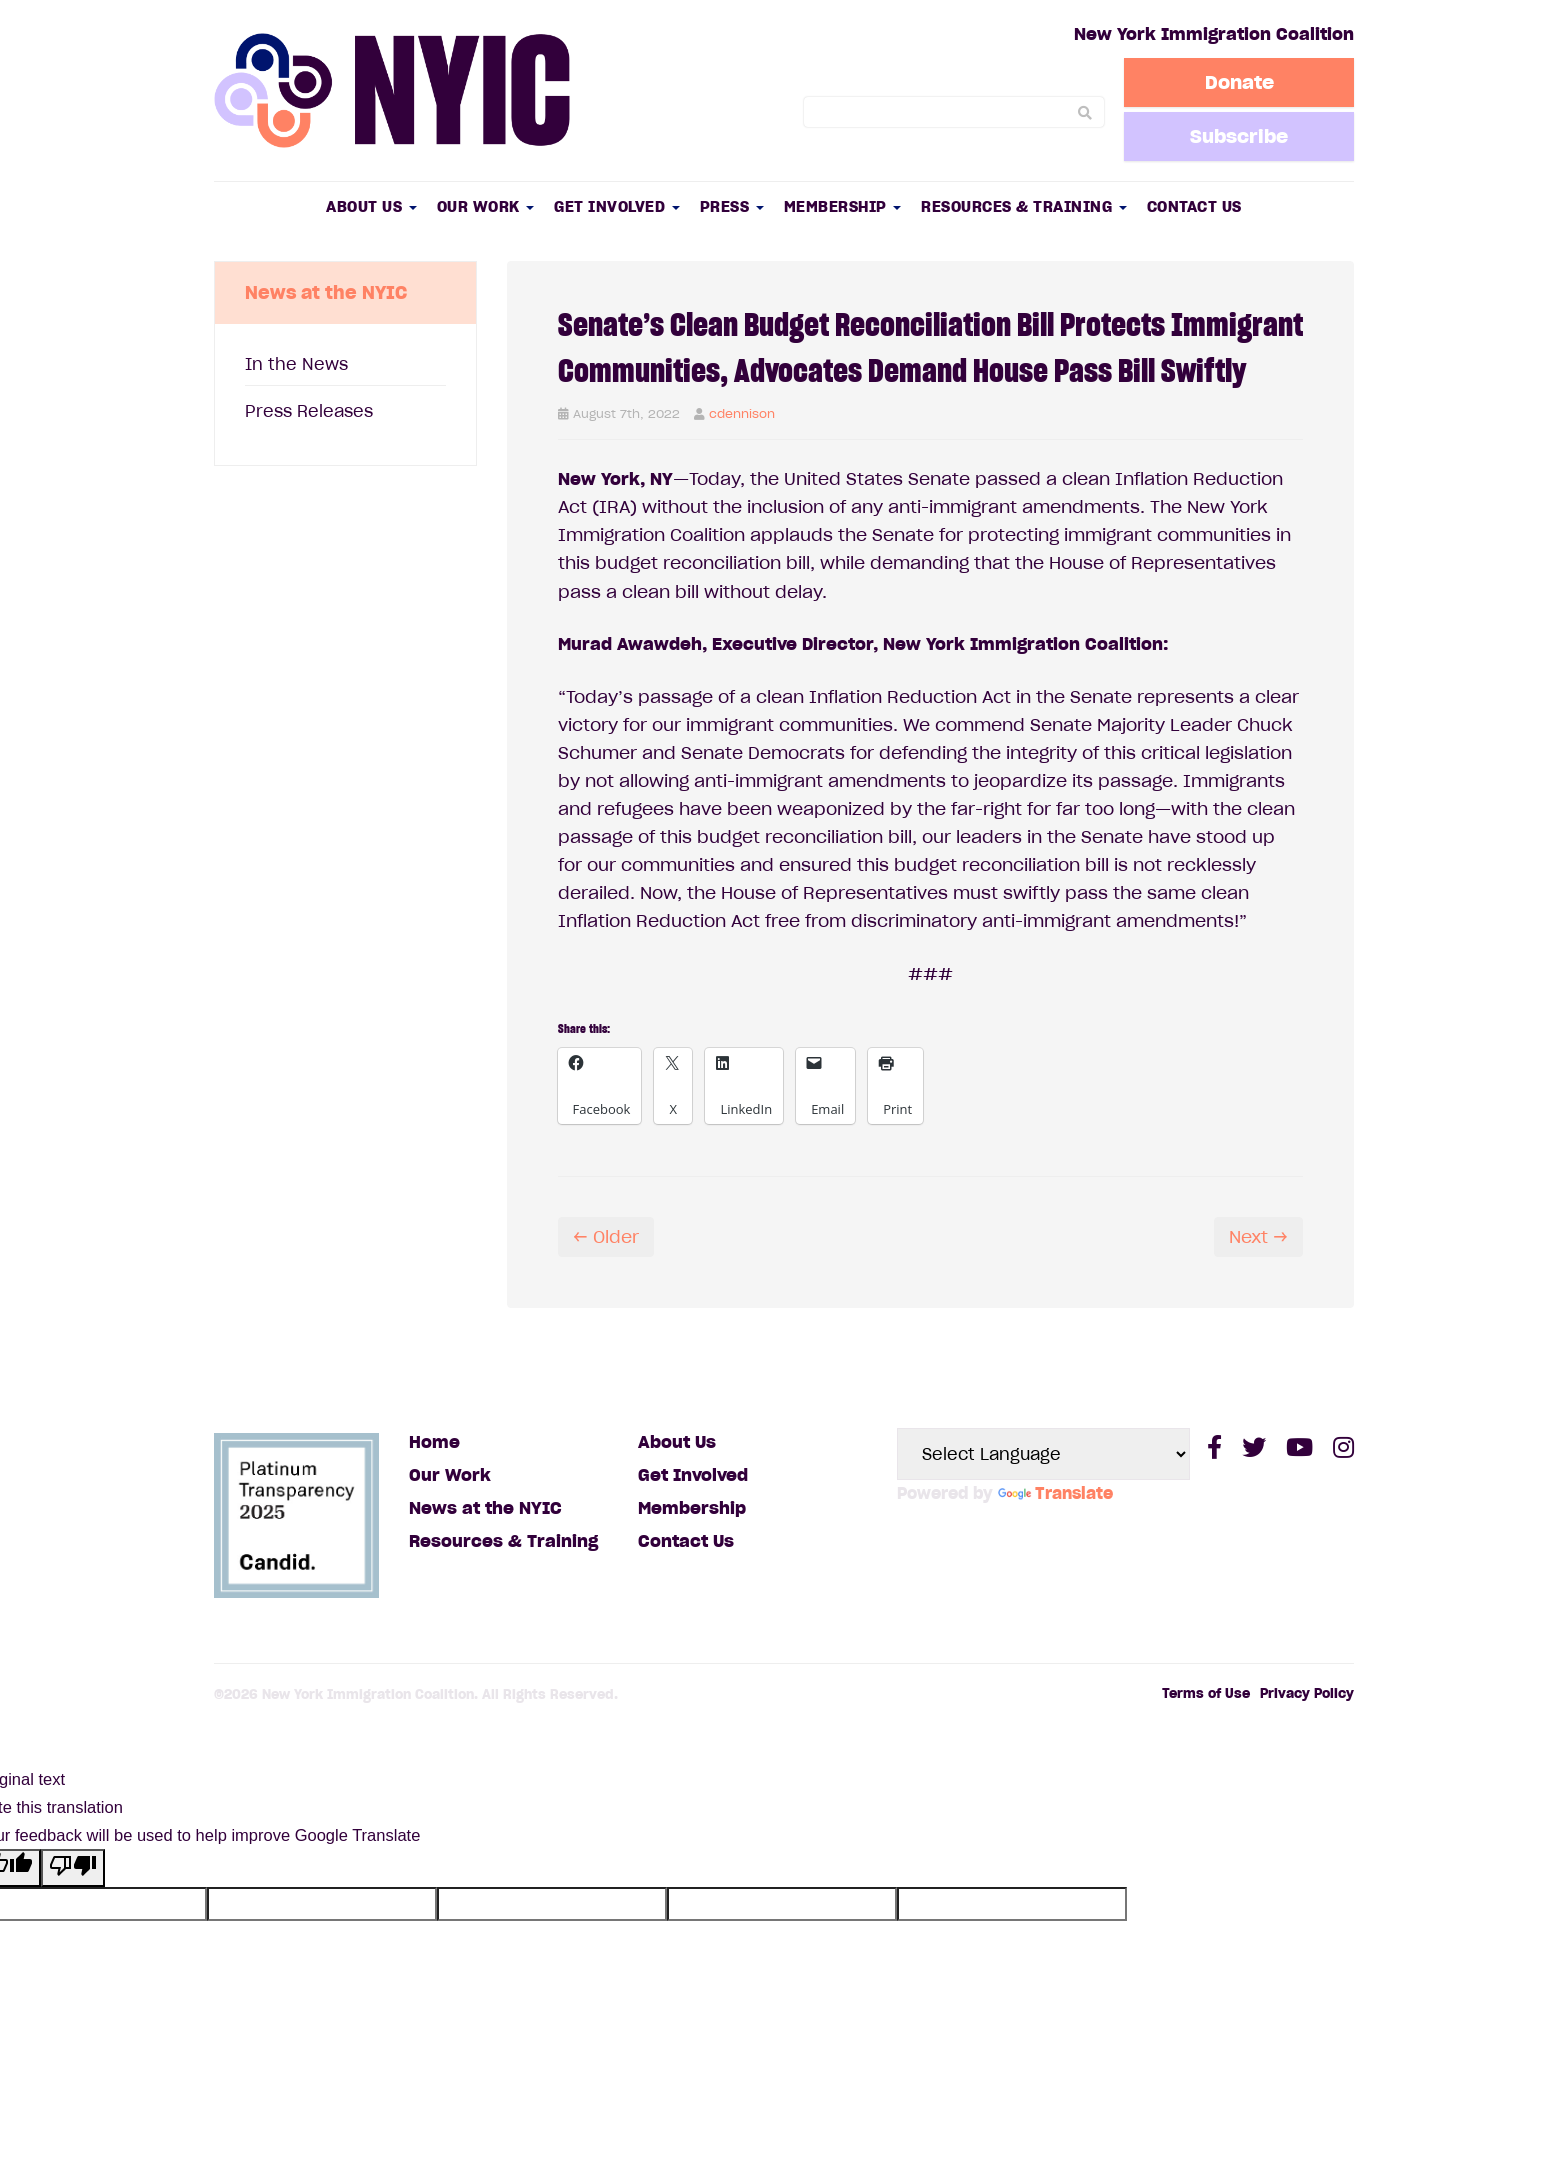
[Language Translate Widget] (1043, 1454)
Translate (1055, 1493)
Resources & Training (1024, 206)
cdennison (742, 413)
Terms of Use (1206, 1693)
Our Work (486, 206)
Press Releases (309, 411)
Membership (843, 206)
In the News (296, 364)
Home (434, 1442)
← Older (606, 1237)
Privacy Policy (1307, 1693)
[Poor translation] (73, 1868)
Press (732, 206)
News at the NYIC (485, 1508)
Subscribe (1239, 136)
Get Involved (617, 206)
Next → (1258, 1237)
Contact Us (1194, 206)
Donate (1239, 82)
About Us (371, 206)
